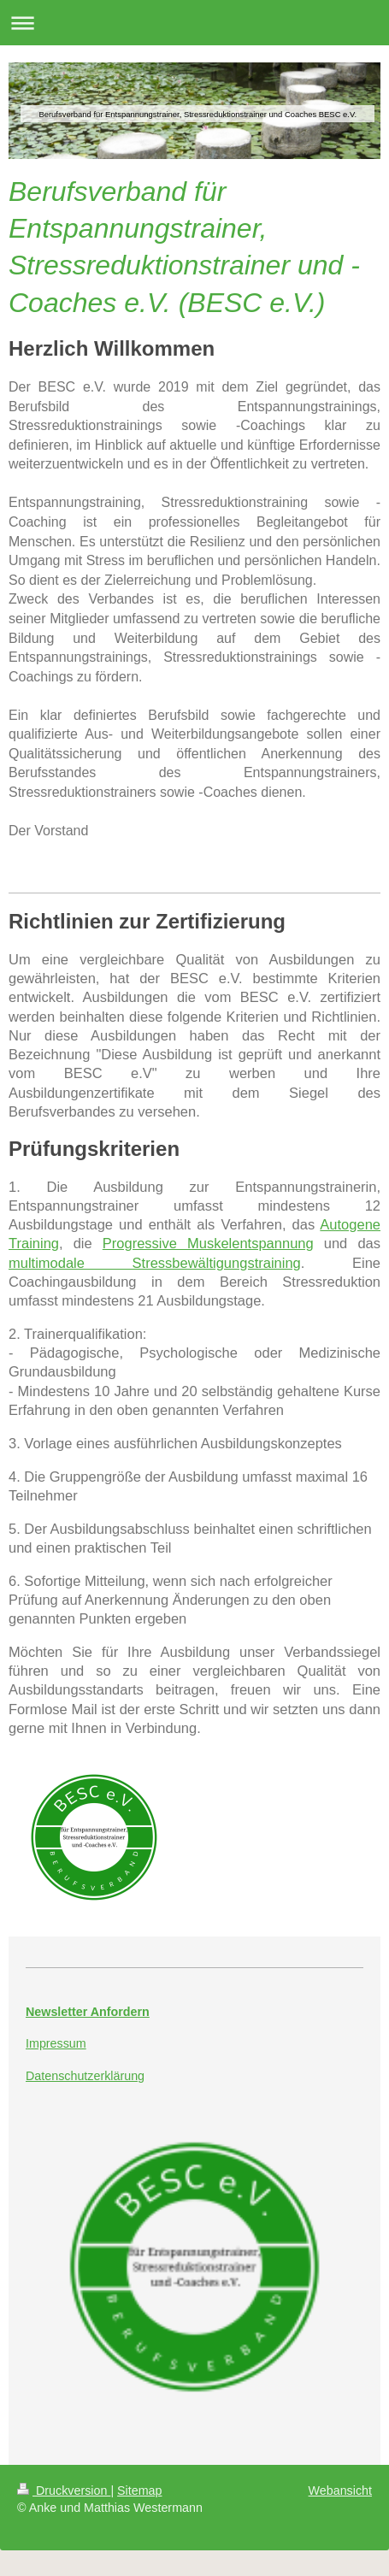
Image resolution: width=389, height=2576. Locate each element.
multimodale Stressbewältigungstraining (155, 1262)
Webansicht (340, 2490)
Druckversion (63, 2490)
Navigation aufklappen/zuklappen (194, 22)
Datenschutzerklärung (85, 2076)
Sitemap (139, 2490)
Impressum (56, 2043)
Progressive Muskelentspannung (208, 1243)
